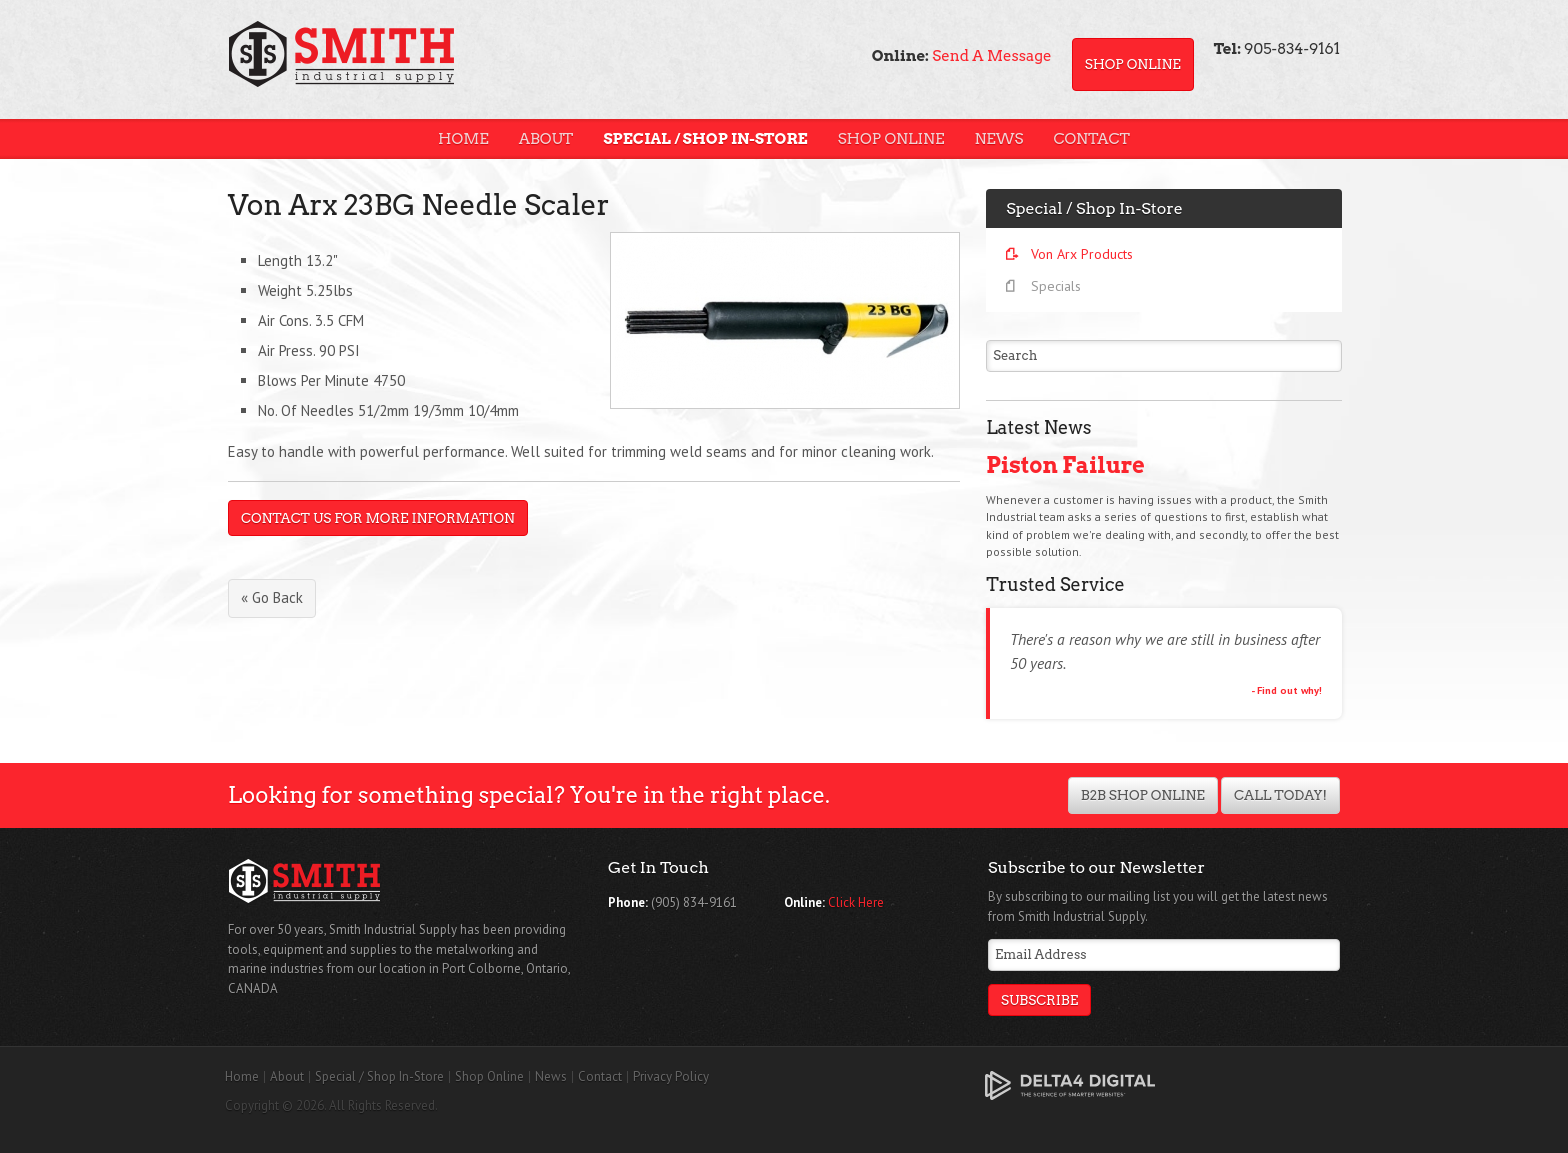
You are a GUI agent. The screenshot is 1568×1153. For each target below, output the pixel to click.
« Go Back (272, 597)
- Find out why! (1286, 690)
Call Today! (1280, 795)
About (546, 139)
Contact (1091, 139)
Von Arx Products (1082, 254)
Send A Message (991, 56)
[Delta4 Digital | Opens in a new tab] (1070, 1084)
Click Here (856, 902)
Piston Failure (1065, 465)
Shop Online (1133, 64)
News (998, 139)
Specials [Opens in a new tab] (1056, 286)
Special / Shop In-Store (705, 139)
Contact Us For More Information (378, 518)
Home (463, 139)
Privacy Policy (671, 1076)
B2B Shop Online (1143, 795)
